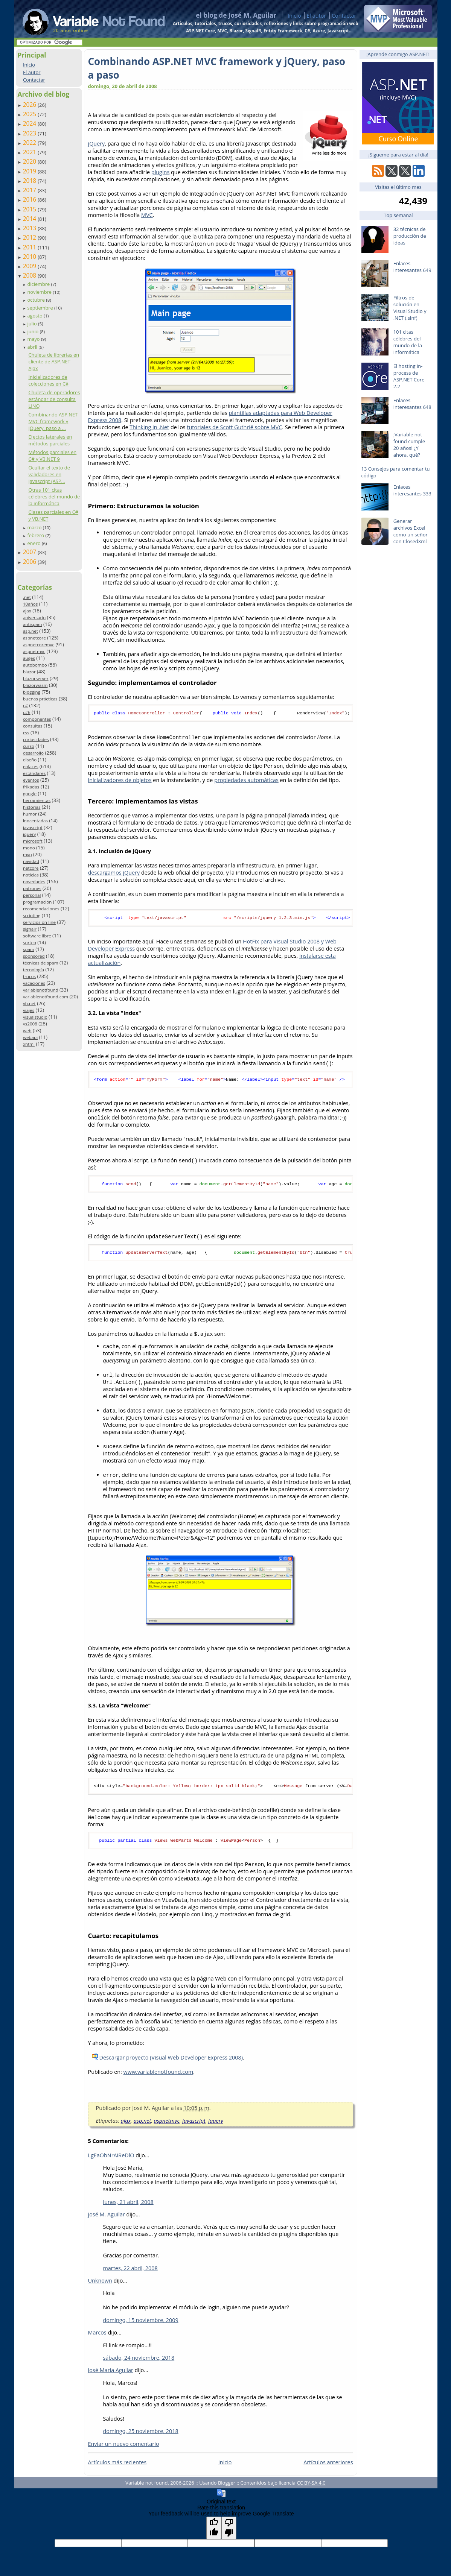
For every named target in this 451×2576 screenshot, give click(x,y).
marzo (35, 527)
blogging (31, 692)
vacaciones (34, 983)
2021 (30, 152)
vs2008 (30, 1024)
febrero (36, 535)
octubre (36, 299)
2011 (30, 247)
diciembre (39, 284)
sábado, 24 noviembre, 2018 (139, 2362)
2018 (30, 180)
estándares (34, 773)
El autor (316, 15)
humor (30, 814)
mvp (27, 854)
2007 (30, 552)
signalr (30, 929)
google (30, 793)
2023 (30, 133)
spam (28, 949)
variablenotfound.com (45, 996)
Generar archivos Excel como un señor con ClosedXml (410, 531)
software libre (37, 936)
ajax (27, 611)
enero (34, 543)
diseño (30, 759)
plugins (160, 172)
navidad (31, 861)
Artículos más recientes (117, 2467)
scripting (32, 915)
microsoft (33, 841)
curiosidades (36, 739)
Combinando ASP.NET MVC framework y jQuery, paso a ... (53, 421)
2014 (30, 218)
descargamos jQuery (114, 873)
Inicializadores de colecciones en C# (48, 380)
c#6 (26, 712)
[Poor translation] (228, 2533)
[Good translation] (213, 2533)
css (26, 732)
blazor (29, 671)
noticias (31, 875)
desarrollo (33, 753)
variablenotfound (40, 990)
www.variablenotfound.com (158, 2077)
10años (30, 604)
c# (25, 705)
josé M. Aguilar (106, 2219)
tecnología (33, 969)
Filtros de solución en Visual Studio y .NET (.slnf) (410, 307)
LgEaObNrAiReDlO (111, 2160)
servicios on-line (39, 922)
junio (33, 331)
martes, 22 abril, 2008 (130, 2273)
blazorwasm (35, 685)
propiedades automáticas (246, 780)
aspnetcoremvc (38, 644)
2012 (30, 237)
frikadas (31, 787)
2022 (30, 142)
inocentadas (35, 820)
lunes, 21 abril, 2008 (128, 2207)
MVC (147, 215)
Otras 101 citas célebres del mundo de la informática (54, 496)
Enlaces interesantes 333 (412, 490)
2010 (30, 256)
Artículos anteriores (328, 2467)
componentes (37, 719)
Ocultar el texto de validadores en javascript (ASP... (49, 474)
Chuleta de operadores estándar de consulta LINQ (54, 399)
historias (32, 807)
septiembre (40, 307)
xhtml (29, 1044)
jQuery (96, 143)
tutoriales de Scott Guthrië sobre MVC (234, 427)
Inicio (294, 15)
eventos (31, 780)
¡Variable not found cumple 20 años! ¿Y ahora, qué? (409, 444)
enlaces (30, 766)
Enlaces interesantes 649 (412, 266)
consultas (33, 726)
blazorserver (36, 678)
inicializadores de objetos (120, 780)
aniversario (34, 617)
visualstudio (35, 1017)
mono (29, 848)
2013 (30, 228)
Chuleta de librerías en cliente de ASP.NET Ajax (53, 361)
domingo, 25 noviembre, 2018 (140, 2436)
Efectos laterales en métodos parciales (50, 440)
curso (28, 746)
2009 (30, 266)
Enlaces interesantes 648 (412, 403)
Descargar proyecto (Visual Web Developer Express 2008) (167, 2062)
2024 (30, 123)
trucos (29, 976)
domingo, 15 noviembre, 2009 (140, 2325)
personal (32, 895)
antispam (32, 624)
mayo (34, 339)
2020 (30, 161)
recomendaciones (41, 908)
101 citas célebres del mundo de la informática (407, 341)
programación (37, 902)
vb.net (29, 1003)
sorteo (29, 942)
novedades (34, 881)
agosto (35, 315)
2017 (30, 190)
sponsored (34, 956)
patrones (32, 888)
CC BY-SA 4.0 (311, 2488)
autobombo (35, 665)
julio (32, 323)
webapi (30, 1037)
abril (32, 346)
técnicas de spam (40, 963)
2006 (30, 561)
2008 (30, 275)
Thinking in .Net (149, 427)
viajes (28, 1010)
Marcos (97, 2337)
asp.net (30, 631)
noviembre (40, 292)
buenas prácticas (40, 699)
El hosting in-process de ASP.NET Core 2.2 (409, 376)
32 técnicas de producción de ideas (409, 236)
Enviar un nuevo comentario (123, 2449)
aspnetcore (34, 638)
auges (29, 658)
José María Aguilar (110, 2375)
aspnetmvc (34, 651)
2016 (30, 199)
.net (27, 597)
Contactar (344, 15)
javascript (33, 827)
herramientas (36, 800)
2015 (30, 209)
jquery (29, 834)
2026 (30, 104)
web (27, 1030)
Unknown (100, 2285)
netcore (31, 868)
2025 (30, 114)
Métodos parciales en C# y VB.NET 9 (52, 455)
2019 (30, 171)
